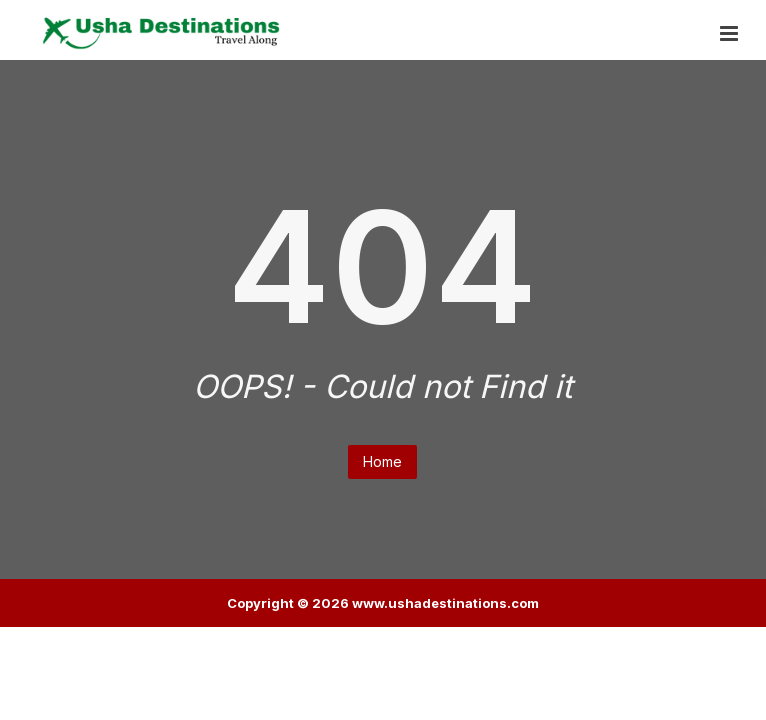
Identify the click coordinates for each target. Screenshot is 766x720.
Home (382, 461)
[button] (729, 34)
